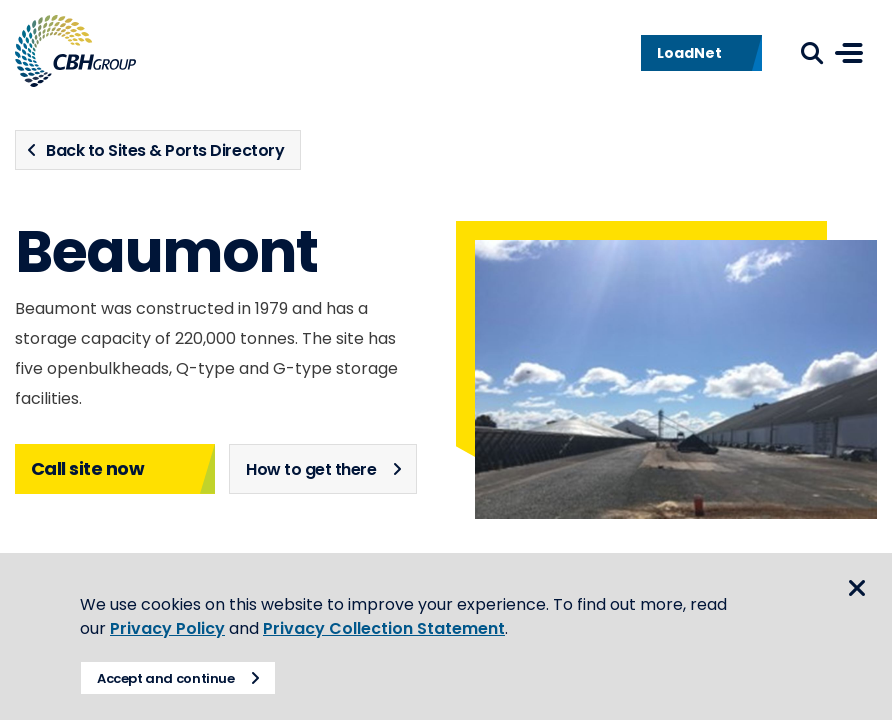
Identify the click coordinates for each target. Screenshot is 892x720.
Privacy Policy (167, 628)
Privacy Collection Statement (384, 628)
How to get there (311, 469)
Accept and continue (166, 678)
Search (812, 53)
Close (857, 588)
